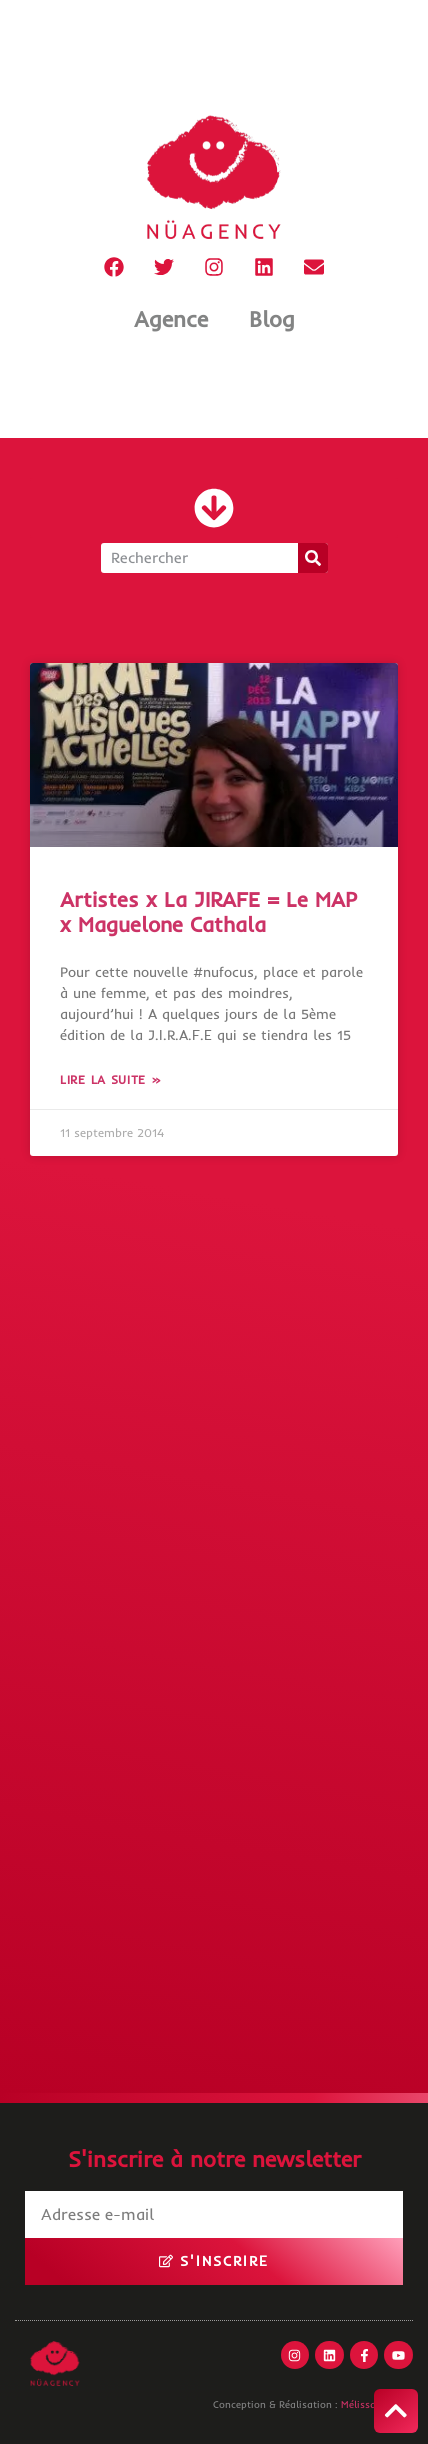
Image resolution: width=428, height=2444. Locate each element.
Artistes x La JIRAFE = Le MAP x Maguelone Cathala (208, 911)
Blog (272, 319)
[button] (214, 508)
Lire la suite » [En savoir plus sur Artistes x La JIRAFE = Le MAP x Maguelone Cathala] (111, 1079)
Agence (171, 319)
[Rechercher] (313, 558)
